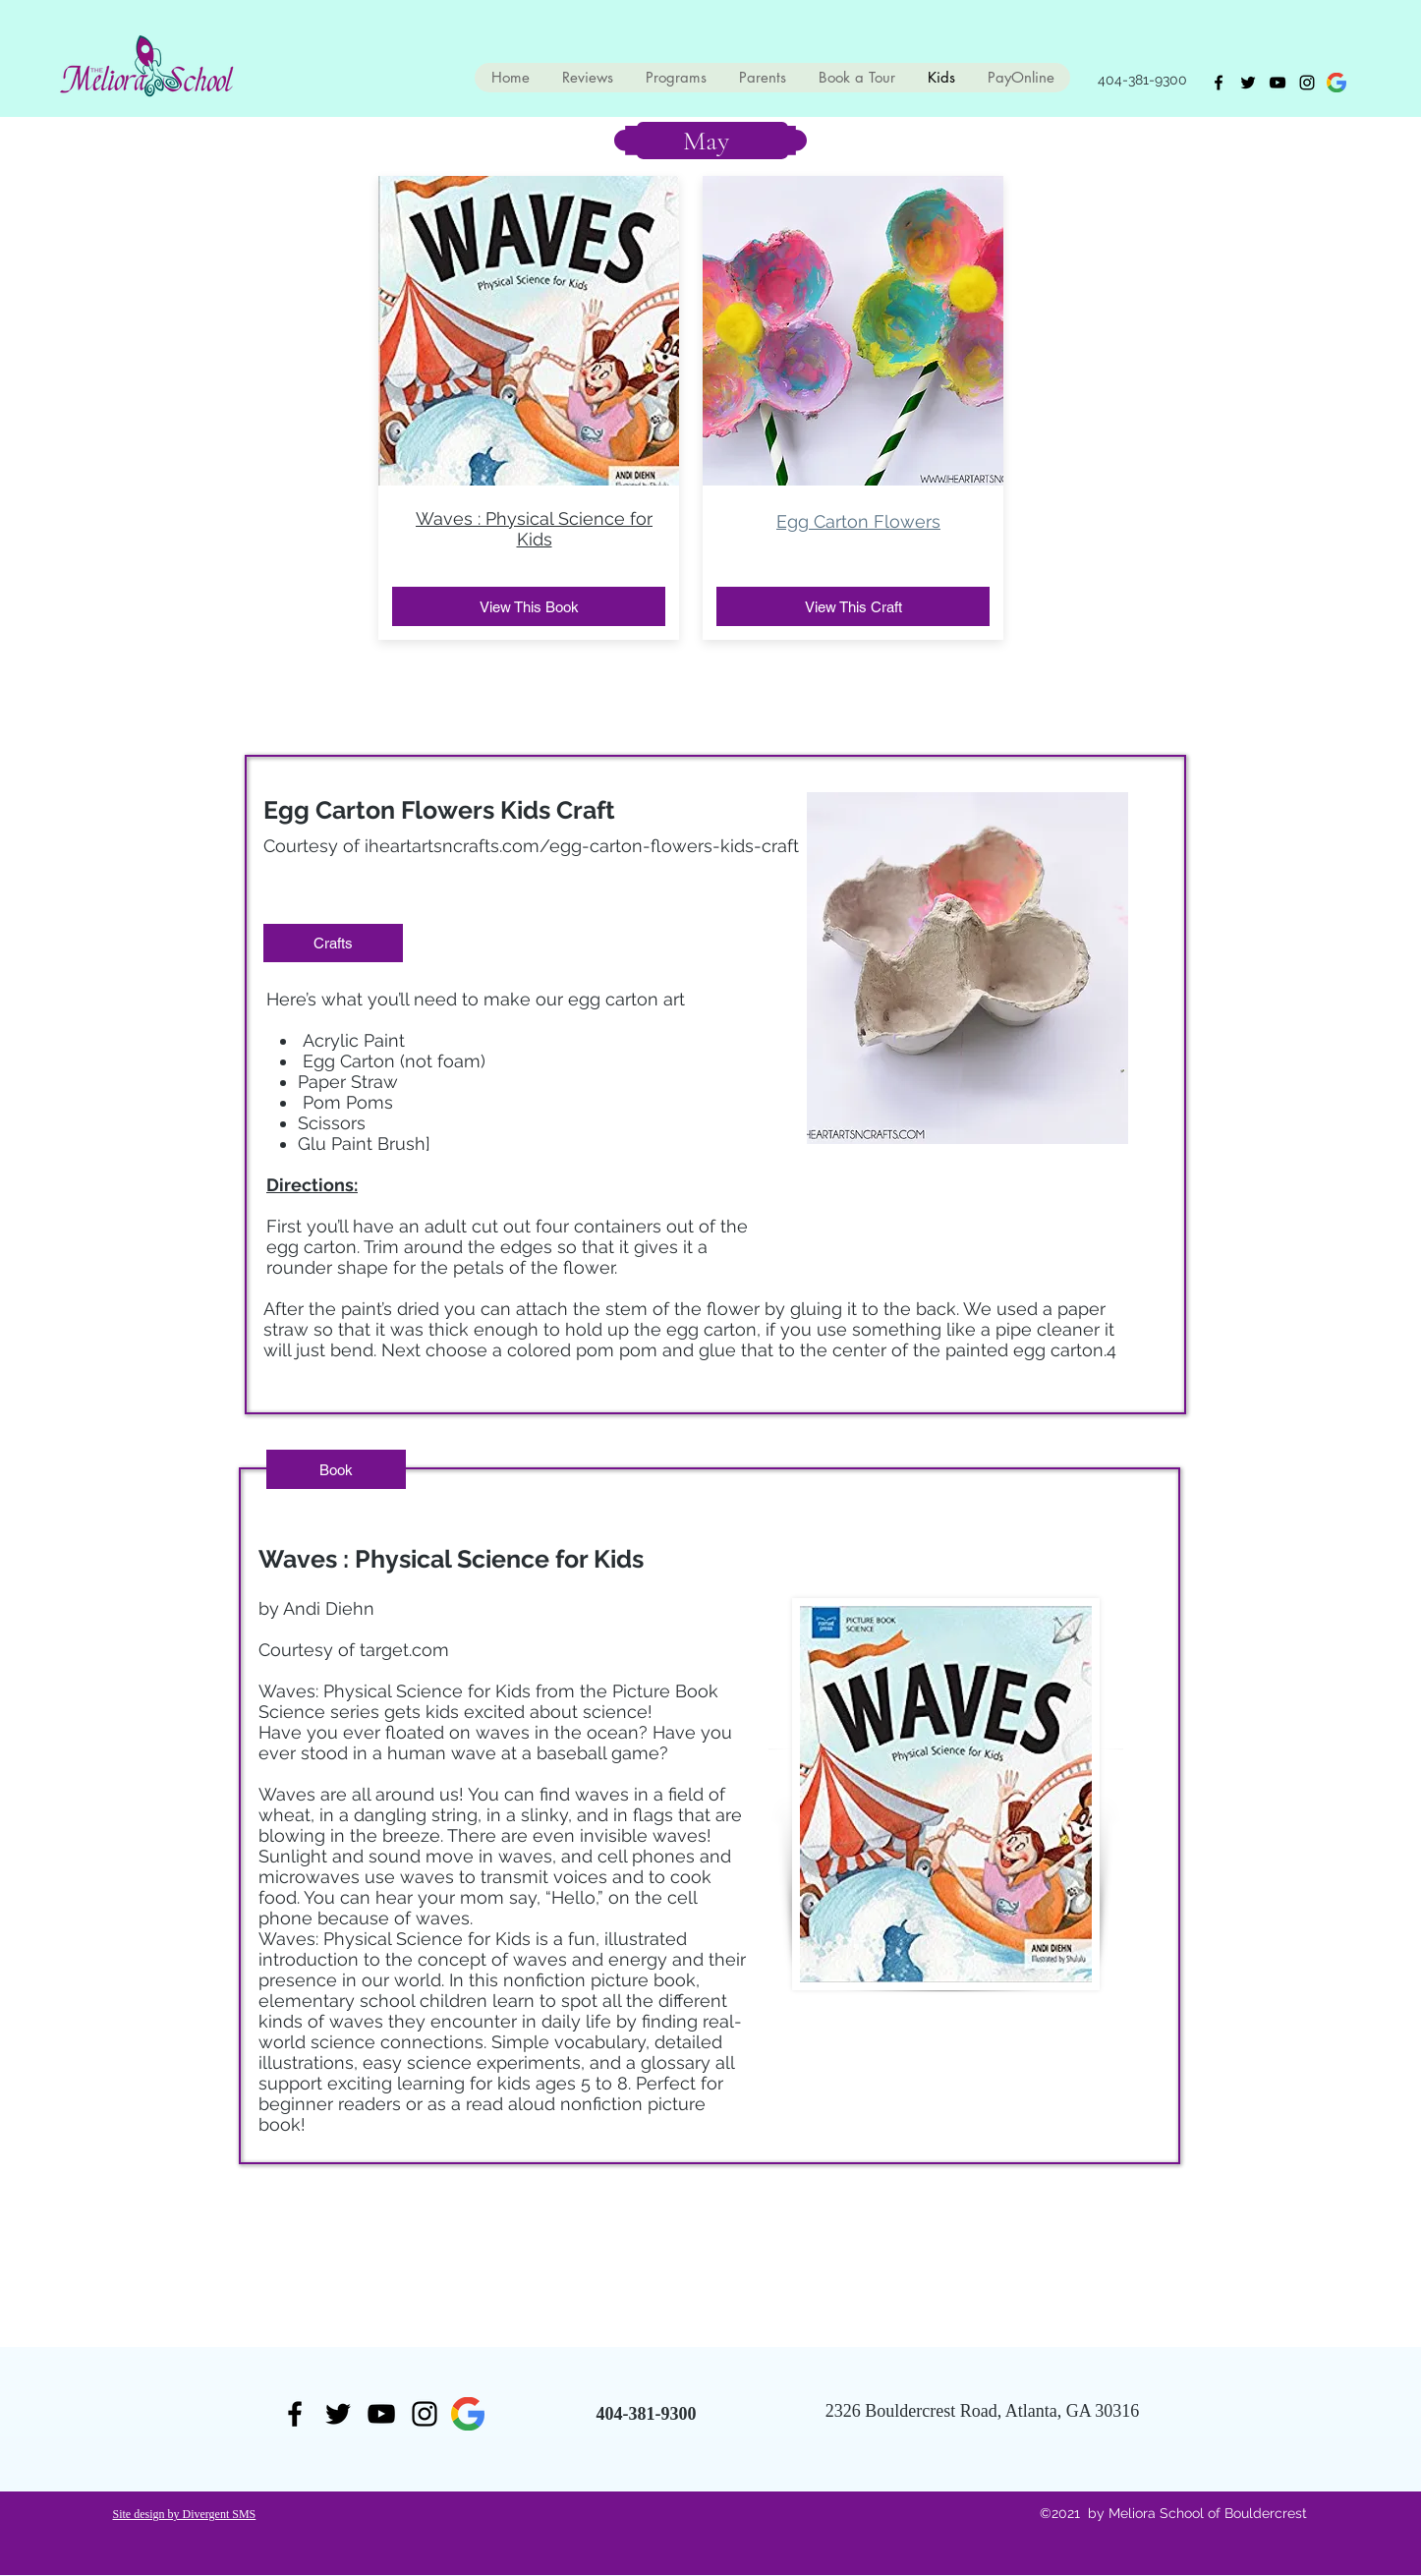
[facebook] (1218, 82)
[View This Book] (528, 606)
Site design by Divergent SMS (184, 2514)
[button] (333, 943)
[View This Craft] (853, 606)
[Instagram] (1307, 82)
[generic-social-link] (1336, 82)
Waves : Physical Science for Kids (534, 528)
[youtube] (1277, 82)
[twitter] (1248, 82)
